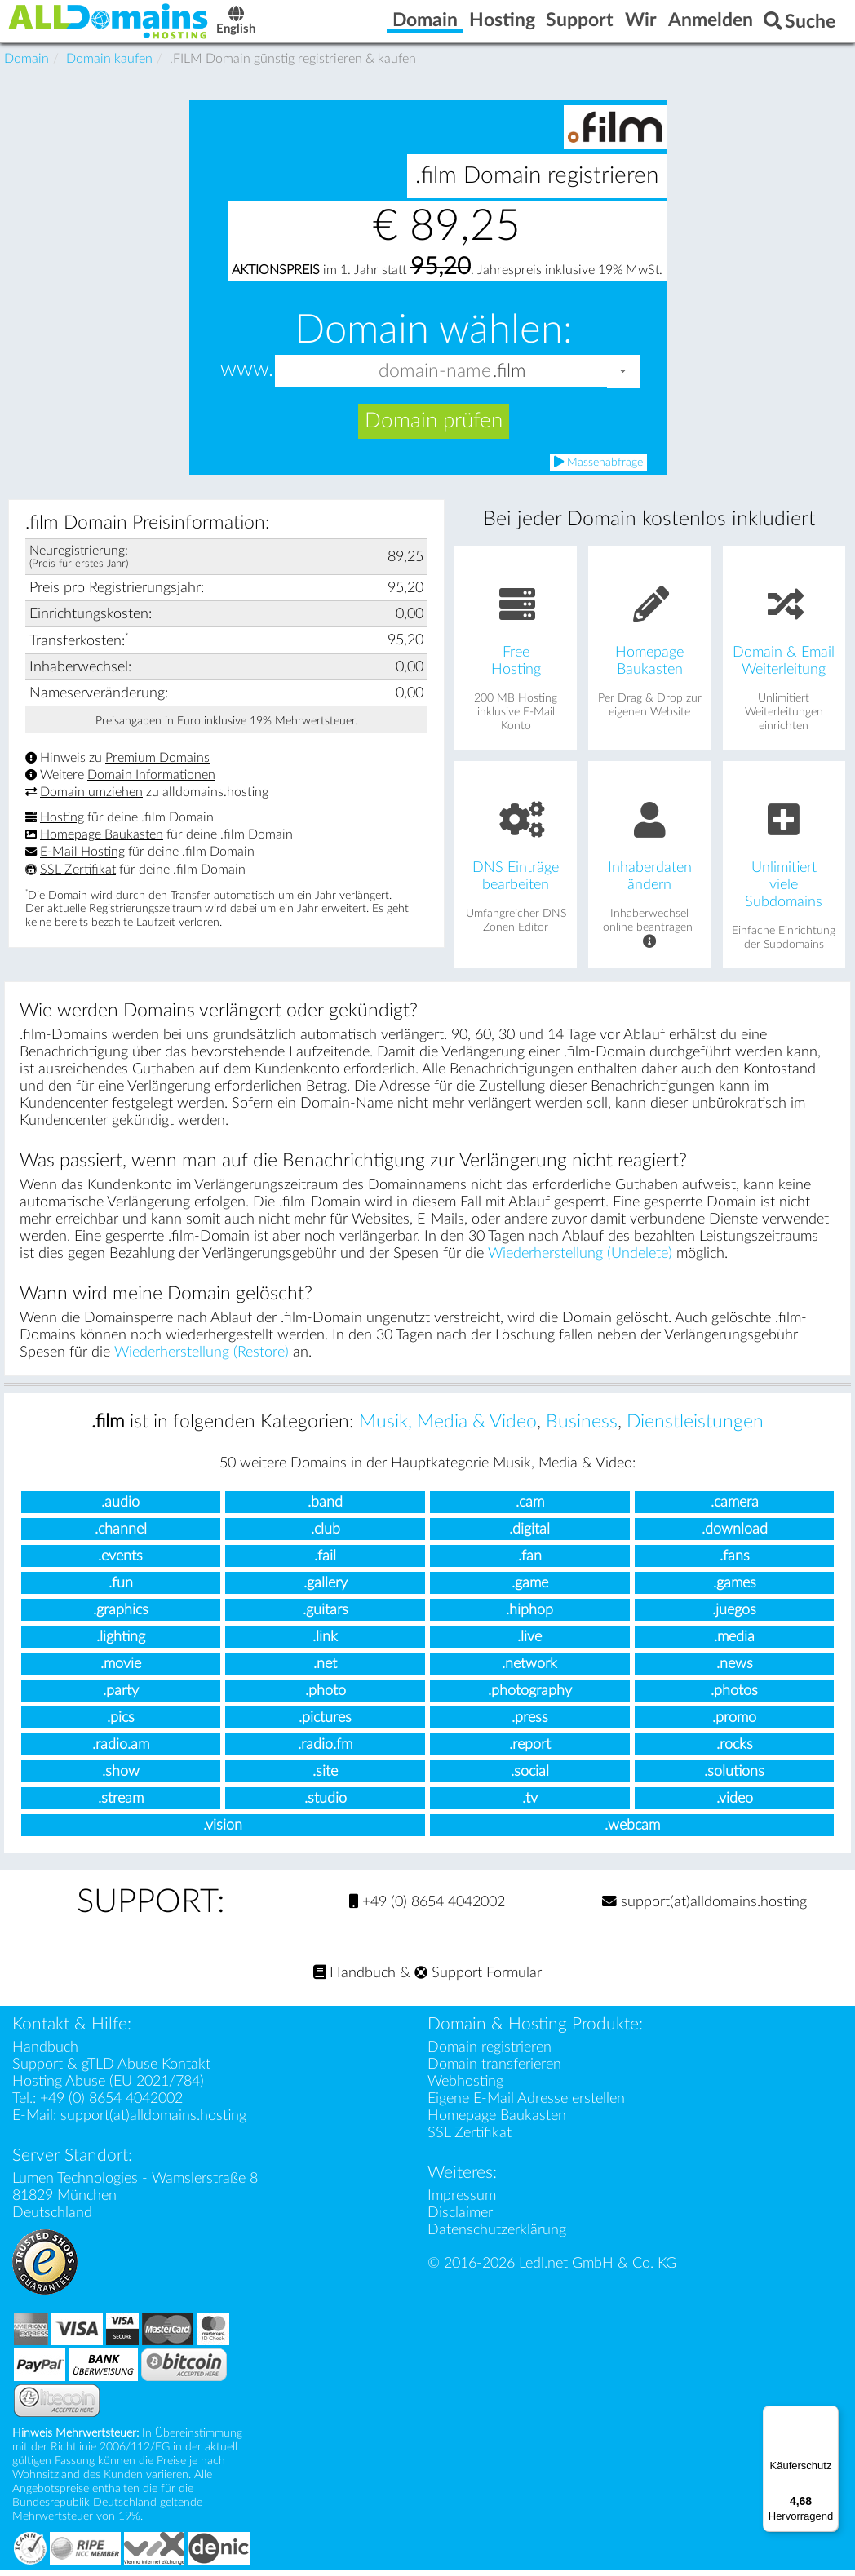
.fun (121, 1589)
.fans (735, 1562)
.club (325, 1536)
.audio (120, 1509)
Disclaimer (460, 2218)
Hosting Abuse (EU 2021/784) (108, 2087)
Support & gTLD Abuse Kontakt (111, 2070)
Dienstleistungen (695, 1428)
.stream (121, 1805)
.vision (222, 1832)
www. (246, 376)
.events (120, 1562)
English (265, 25)
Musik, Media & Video (448, 1428)
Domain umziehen (91, 798)
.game (530, 1589)
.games (734, 1589)
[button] (623, 377)
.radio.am (120, 1751)
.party (121, 1697)
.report (530, 1751)
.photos (734, 1697)
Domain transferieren (494, 2070)
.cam (530, 1509)
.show (121, 1778)
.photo (325, 1697)
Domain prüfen (434, 427)
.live (529, 1643)
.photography (530, 1697)
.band (325, 1509)
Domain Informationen (151, 781)
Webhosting (465, 2087)
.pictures (325, 1724)
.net (325, 1670)
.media (734, 1643)
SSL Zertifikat (78, 875)
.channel (121, 1536)
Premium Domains (157, 763)
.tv (530, 1805)
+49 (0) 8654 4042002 (427, 1907)
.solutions (734, 1778)
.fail (325, 1562)
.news (734, 1670)
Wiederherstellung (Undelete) (580, 1260)
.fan (530, 1562)
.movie (120, 1670)
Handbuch (354, 1978)
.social (530, 1778)
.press (530, 1724)
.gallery (325, 1589)
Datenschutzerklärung (497, 2235)
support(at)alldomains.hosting (704, 1907)
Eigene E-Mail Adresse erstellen (526, 2104)
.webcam (632, 1832)
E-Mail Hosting (82, 858)
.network (529, 1670)
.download (735, 1536)
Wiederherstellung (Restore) (201, 1358)
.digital (529, 1536)
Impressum (462, 2201)
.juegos (734, 1616)
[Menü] (829, 2415)
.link (325, 1643)
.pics (121, 1724)
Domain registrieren (490, 2053)
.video (734, 1805)
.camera (735, 1509)
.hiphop (529, 1616)
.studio (325, 1805)
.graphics (120, 1616)
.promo (734, 1724)
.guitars (325, 1616)
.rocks (734, 1751)
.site (325, 1778)
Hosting (62, 823)
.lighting (120, 1643)
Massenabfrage (598, 468)
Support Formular (478, 1978)
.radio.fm (325, 1751)
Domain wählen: (434, 336)
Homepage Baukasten (101, 841)
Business (582, 1428)
